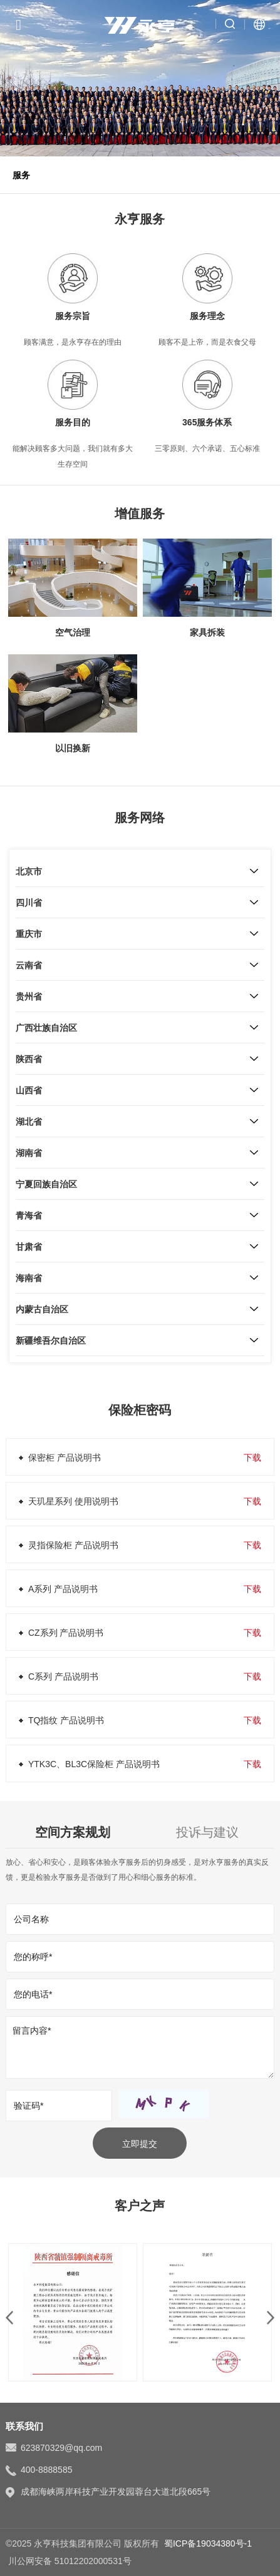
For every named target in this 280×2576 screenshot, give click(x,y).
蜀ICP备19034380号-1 (208, 2543)
